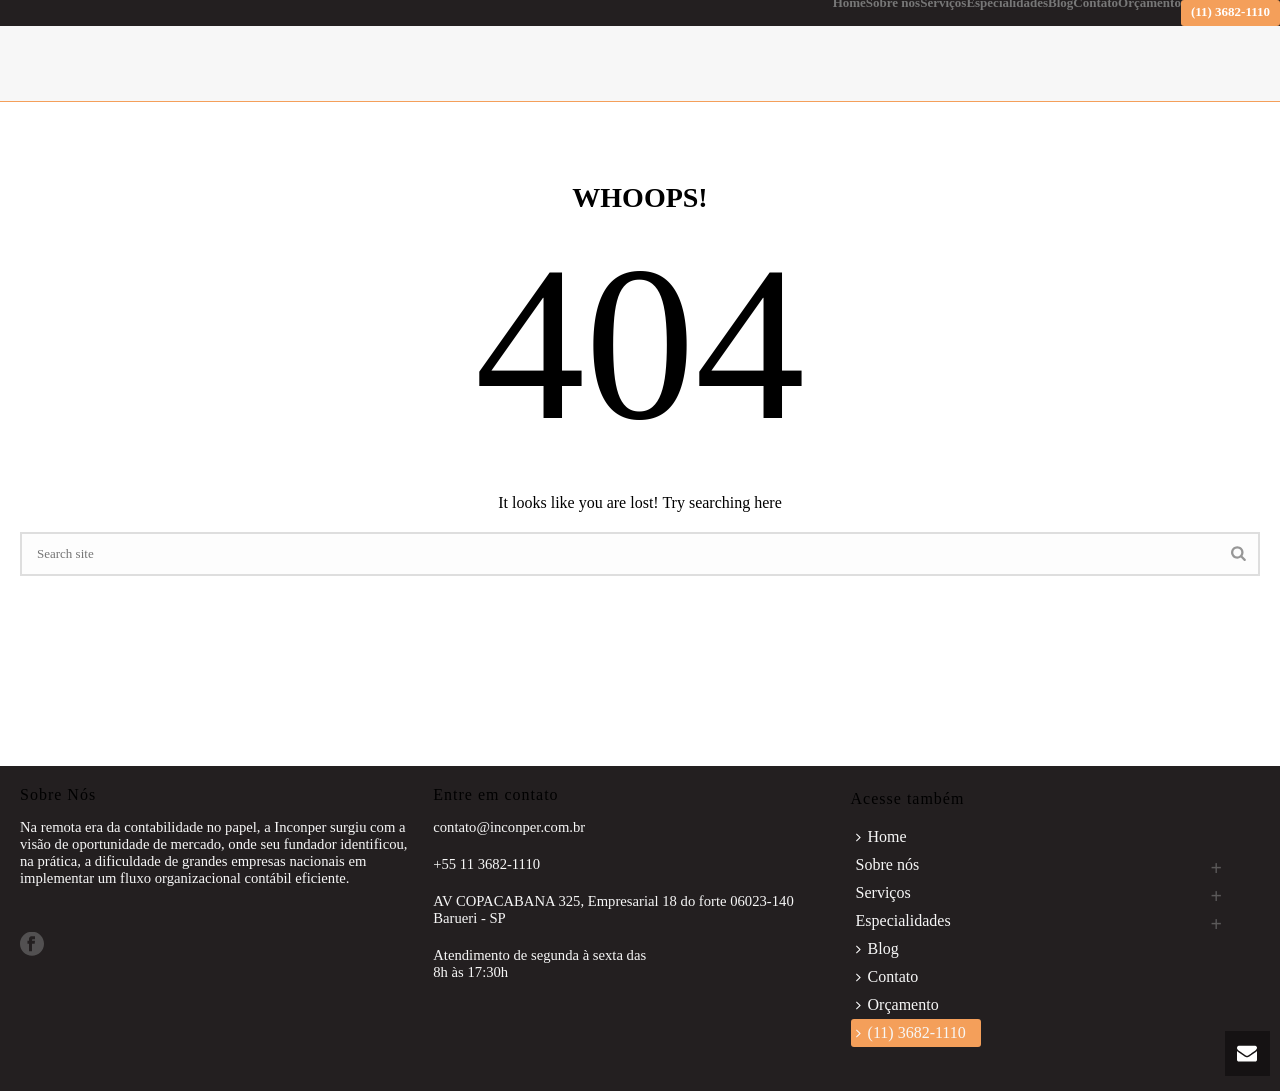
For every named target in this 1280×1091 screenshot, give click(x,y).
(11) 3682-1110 (1230, 11)
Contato (1095, 4)
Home (849, 4)
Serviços (943, 4)
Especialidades (1007, 4)
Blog (1060, 4)
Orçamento (1149, 4)
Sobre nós (893, 4)
